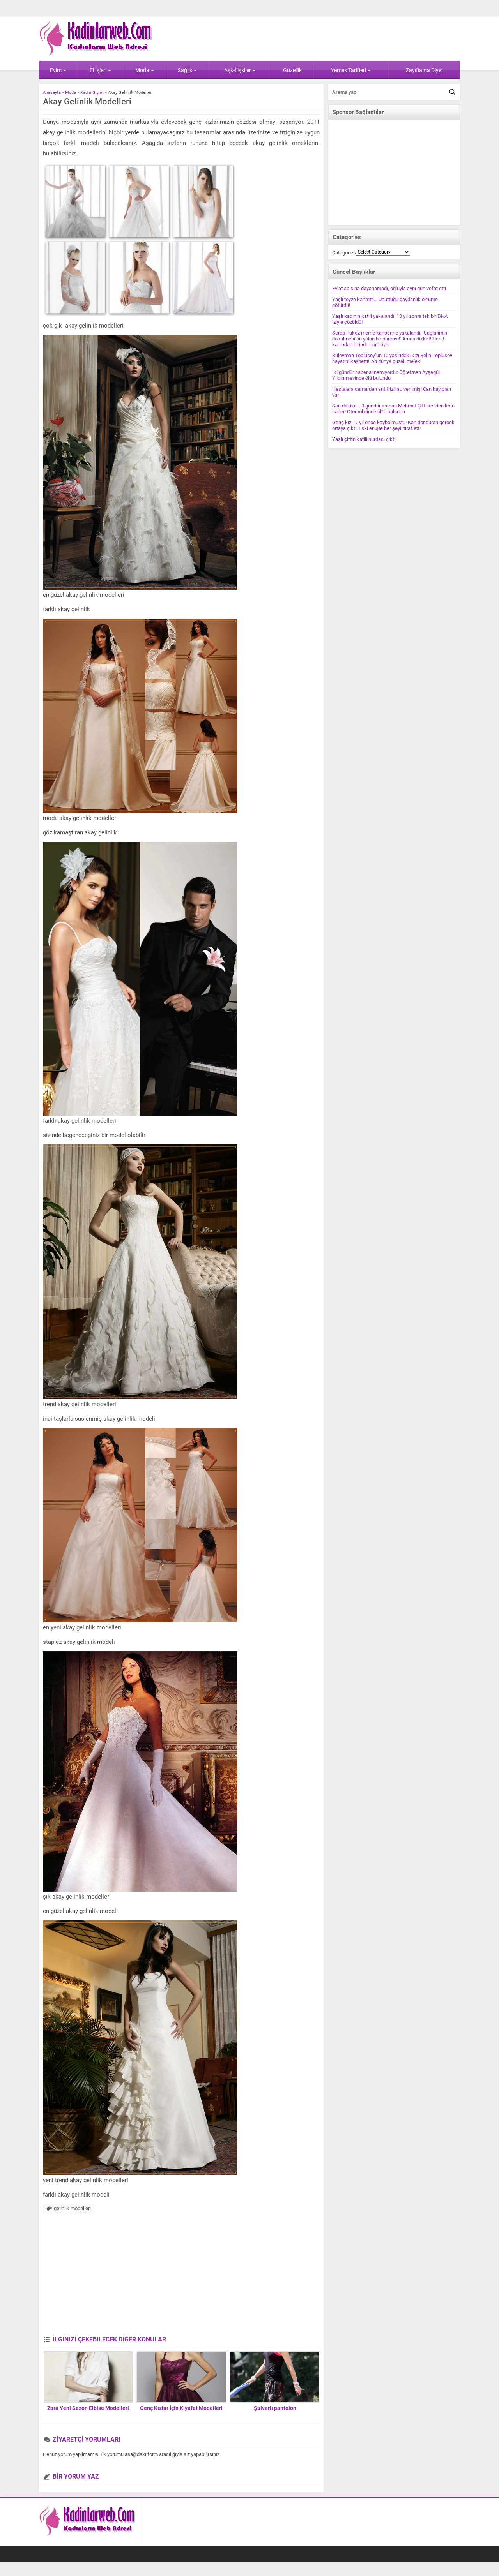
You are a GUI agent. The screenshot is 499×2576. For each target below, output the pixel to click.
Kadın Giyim (92, 92)
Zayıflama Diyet (424, 70)
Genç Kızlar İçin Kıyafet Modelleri (181, 2408)
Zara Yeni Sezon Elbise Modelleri (88, 2408)
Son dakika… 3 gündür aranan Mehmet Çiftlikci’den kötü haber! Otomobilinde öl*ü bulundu (393, 408)
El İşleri (100, 70)
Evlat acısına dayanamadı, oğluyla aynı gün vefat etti (389, 288)
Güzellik (292, 70)
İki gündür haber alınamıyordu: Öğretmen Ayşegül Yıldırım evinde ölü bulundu (386, 375)
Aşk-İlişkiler (240, 70)
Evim (58, 70)
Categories (344, 253)
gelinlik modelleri (72, 2208)
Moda (144, 70)
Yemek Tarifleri (351, 70)
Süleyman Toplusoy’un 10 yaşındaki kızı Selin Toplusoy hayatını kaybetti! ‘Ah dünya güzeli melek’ (392, 358)
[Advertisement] (181, 2277)
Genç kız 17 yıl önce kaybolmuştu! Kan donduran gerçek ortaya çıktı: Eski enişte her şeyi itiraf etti (393, 425)
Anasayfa (52, 92)
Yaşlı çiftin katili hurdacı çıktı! (364, 439)
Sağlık (187, 70)
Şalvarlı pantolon (275, 2408)
